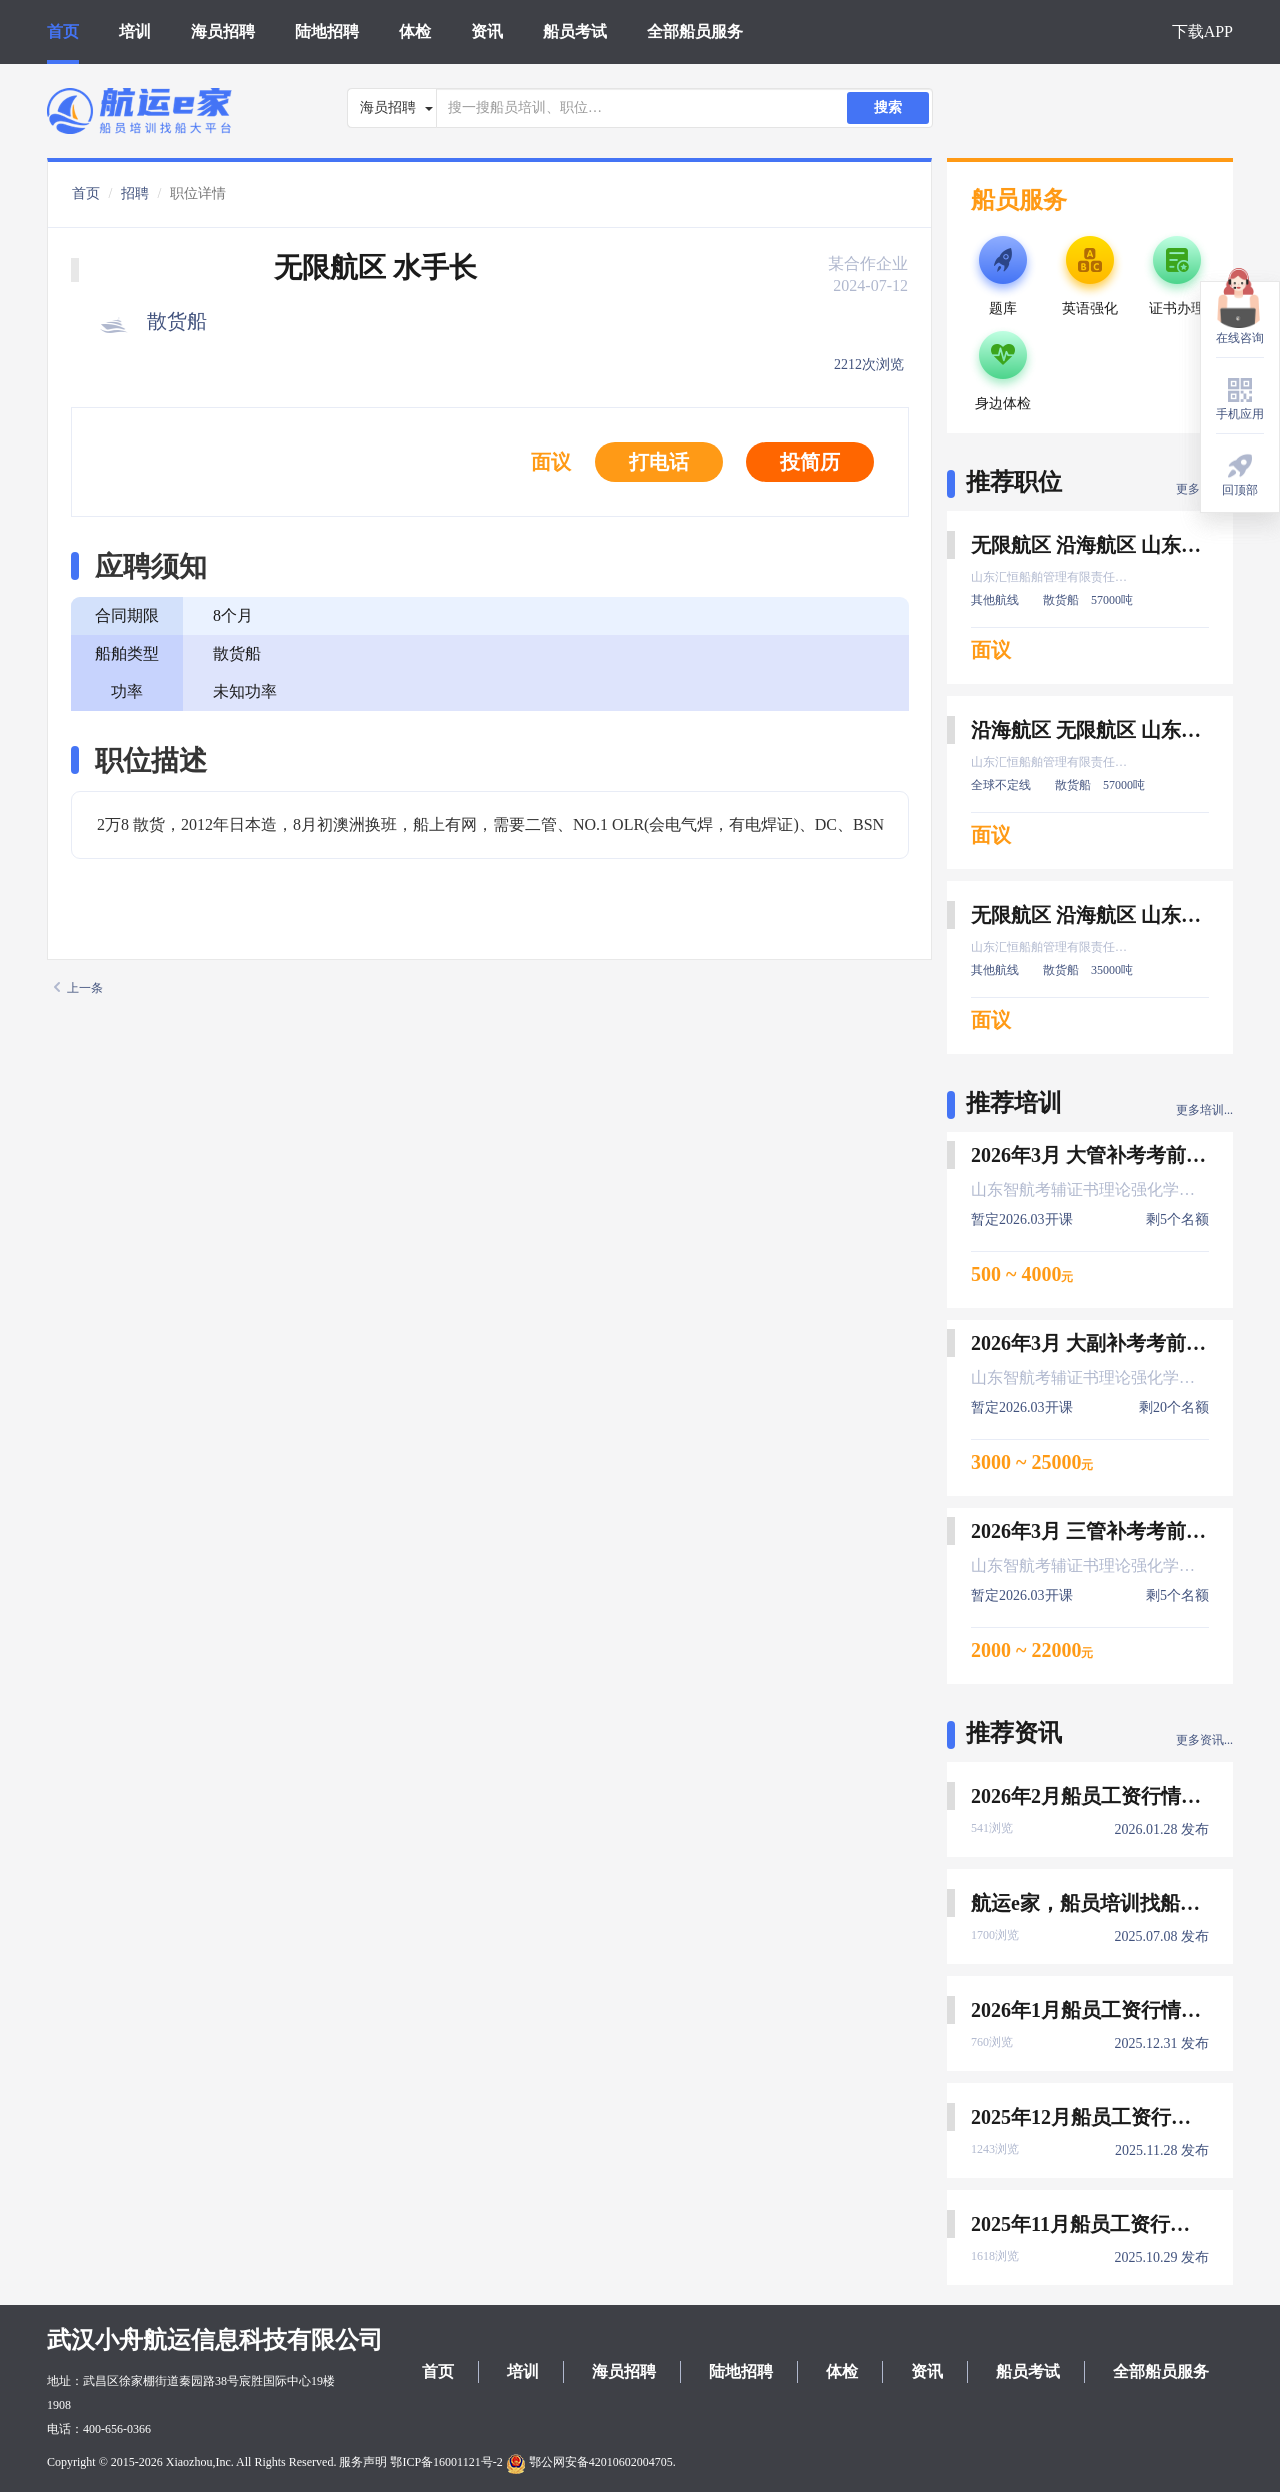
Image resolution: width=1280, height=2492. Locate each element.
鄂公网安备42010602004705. (591, 2462)
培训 (135, 31)
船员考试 (575, 31)
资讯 (487, 31)
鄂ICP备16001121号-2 (446, 2462)
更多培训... (1204, 1110)
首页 (63, 31)
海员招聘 (223, 31)
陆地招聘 (327, 31)
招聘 (135, 193)
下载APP (1202, 31)
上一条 (78, 988)
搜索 (888, 107)
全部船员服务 (695, 31)
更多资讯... (1204, 1740)
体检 (415, 31)
